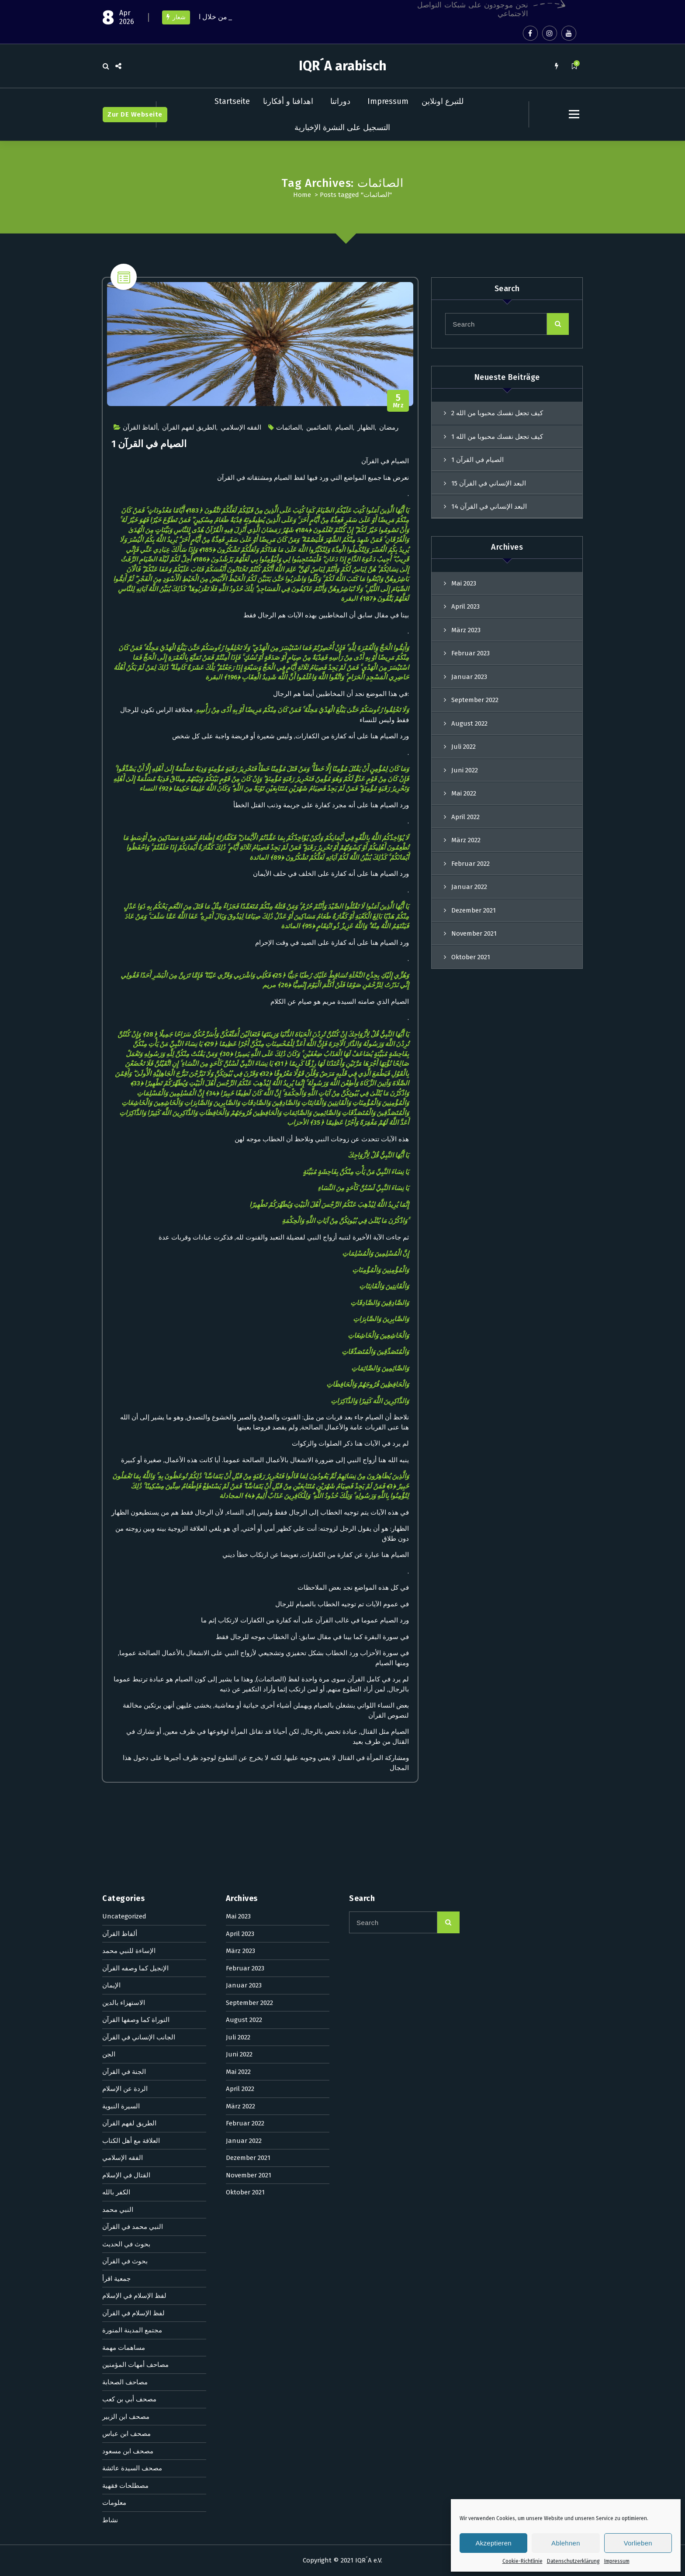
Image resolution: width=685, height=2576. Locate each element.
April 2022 (465, 817)
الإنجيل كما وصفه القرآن (135, 1475)
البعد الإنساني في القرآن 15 (488, 483)
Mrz (398, 401)
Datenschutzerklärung (573, 2561)
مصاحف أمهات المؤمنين (135, 1872)
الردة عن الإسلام (125, 1596)
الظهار (366, 427)
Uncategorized (124, 1424)
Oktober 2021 (470, 957)
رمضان (388, 427)
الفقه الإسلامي (241, 427)
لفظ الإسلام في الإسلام (134, 1803)
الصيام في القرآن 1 (149, 444)
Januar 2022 (469, 887)
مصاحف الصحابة (125, 1889)
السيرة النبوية (121, 1613)
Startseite (232, 101)
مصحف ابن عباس (126, 1941)
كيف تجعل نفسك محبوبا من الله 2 (497, 413)
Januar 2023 (469, 677)
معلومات (114, 2010)
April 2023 (465, 606)
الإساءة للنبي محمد (129, 1458)
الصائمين (318, 427)
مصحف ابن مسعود (127, 1958)
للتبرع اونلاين (443, 101)
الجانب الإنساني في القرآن (138, 1544)
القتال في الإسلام (126, 1682)
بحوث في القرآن (125, 1769)
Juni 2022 (464, 770)
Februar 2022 (470, 864)
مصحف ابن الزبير (125, 1924)
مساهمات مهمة (123, 1855)
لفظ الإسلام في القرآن (133, 1820)
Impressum (617, 2561)
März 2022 (466, 840)
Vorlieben (638, 2543)
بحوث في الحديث (126, 1751)
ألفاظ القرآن (140, 427)
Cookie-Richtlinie (522, 2561)
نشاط (110, 2027)
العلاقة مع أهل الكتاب (131, 1648)
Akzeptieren (493, 2543)
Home (302, 195)
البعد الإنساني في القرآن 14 (489, 506)
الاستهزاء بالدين (123, 1510)
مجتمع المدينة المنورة (132, 1838)
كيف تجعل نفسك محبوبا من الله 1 (497, 437)
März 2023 (466, 630)
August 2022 (469, 723)
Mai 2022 (463, 793)
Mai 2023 (463, 583)
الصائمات (289, 427)
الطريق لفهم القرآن (189, 427)
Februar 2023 (470, 653)
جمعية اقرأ (116, 1786)
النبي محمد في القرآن (132, 1734)
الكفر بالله (116, 1700)
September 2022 (474, 700)
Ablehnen (565, 2543)
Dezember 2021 (473, 910)
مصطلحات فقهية (125, 1993)
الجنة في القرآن (124, 1579)
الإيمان (111, 1493)
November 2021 (474, 933)
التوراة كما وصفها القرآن (136, 1527)
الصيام (344, 427)
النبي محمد (117, 1717)
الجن (108, 1562)
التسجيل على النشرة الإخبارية (342, 127)
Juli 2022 (463, 747)
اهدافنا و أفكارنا (288, 101)
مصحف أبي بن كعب (129, 1907)
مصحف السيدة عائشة (132, 1976)
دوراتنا (340, 101)
